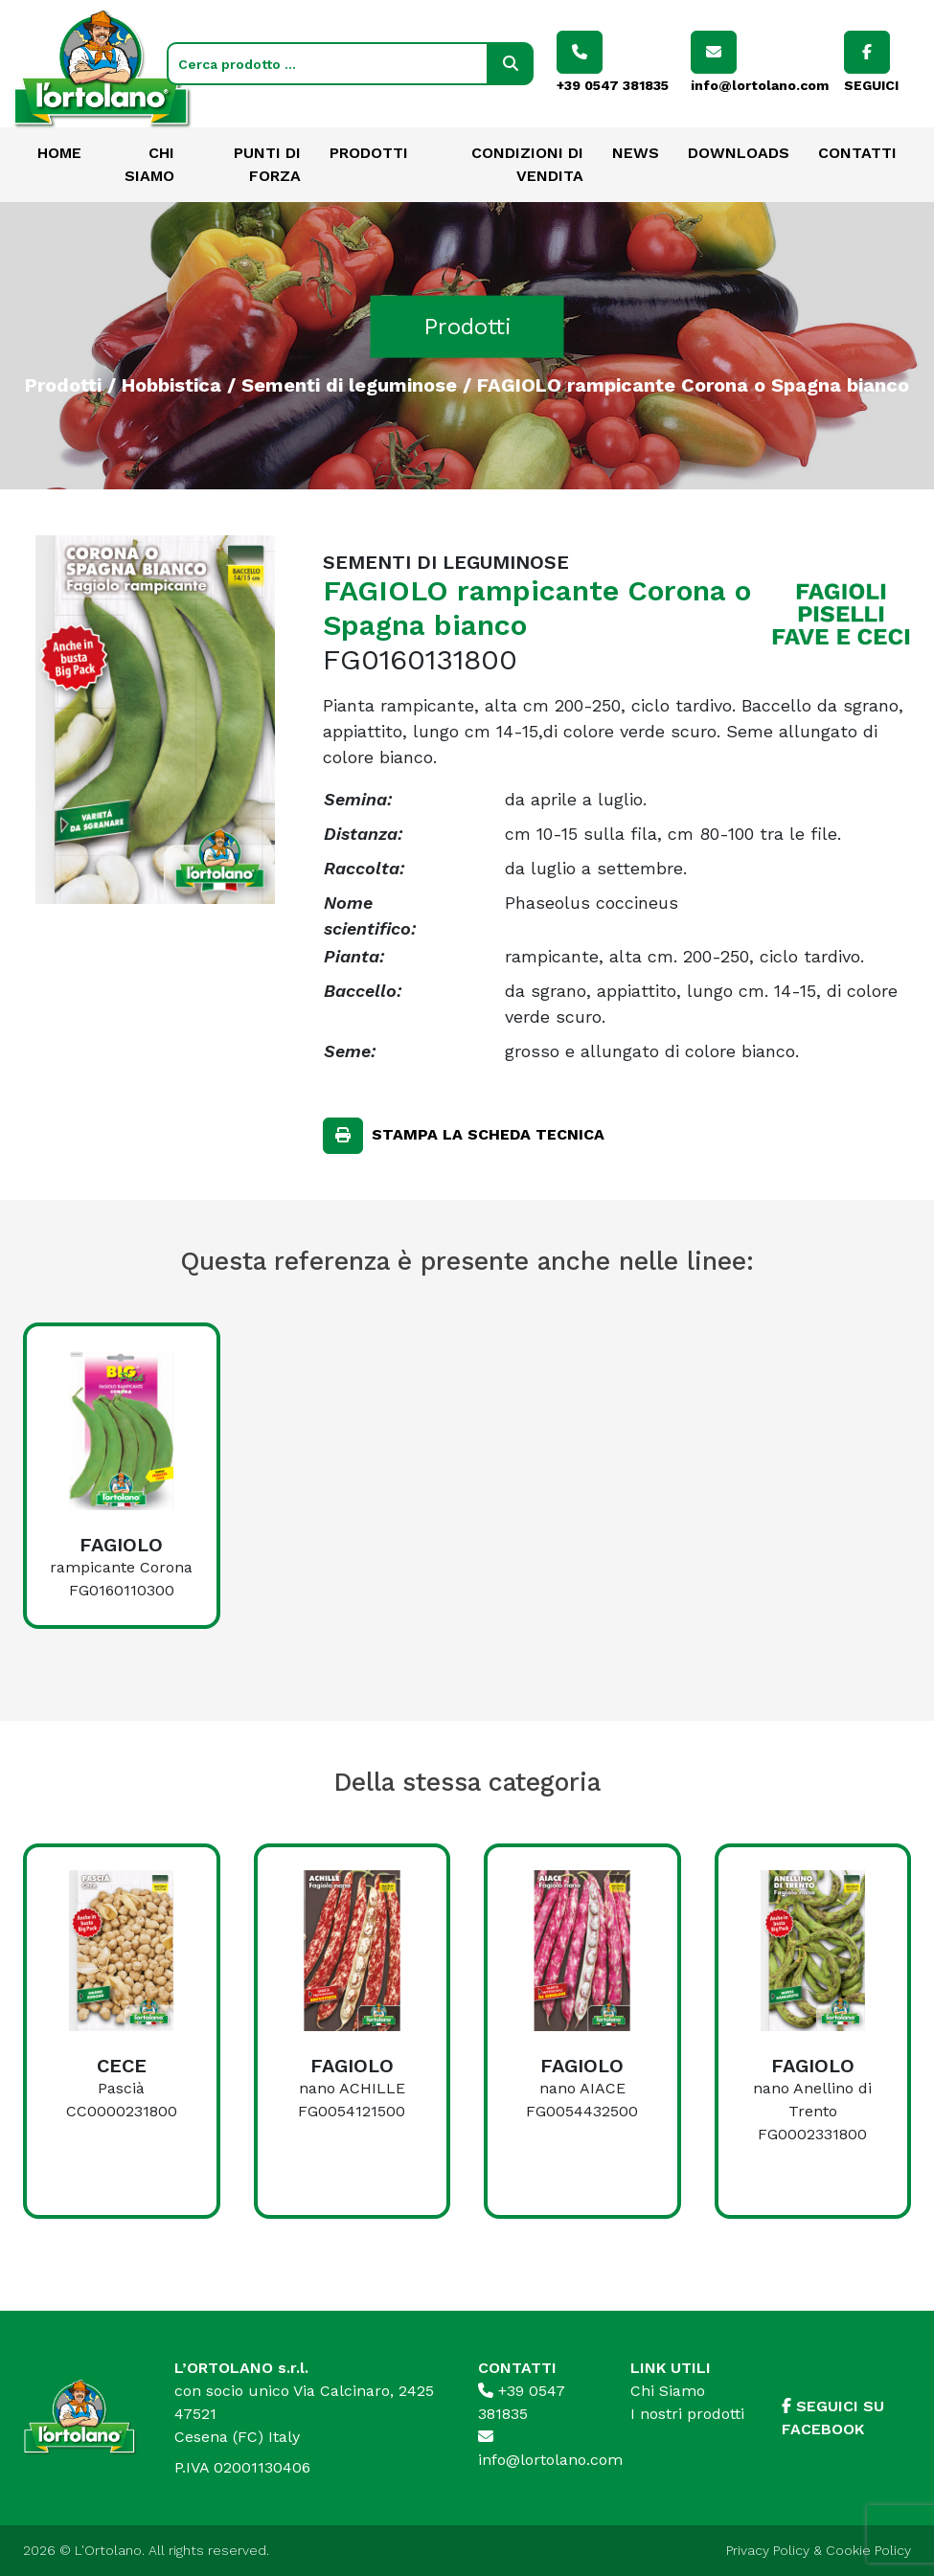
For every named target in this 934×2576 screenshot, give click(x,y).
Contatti (857, 153)
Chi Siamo (667, 2391)
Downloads (738, 153)
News (635, 153)
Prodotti (369, 153)
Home (59, 153)
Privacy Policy (767, 2550)
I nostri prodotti (687, 2414)
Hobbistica (171, 384)
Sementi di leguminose (349, 384)
